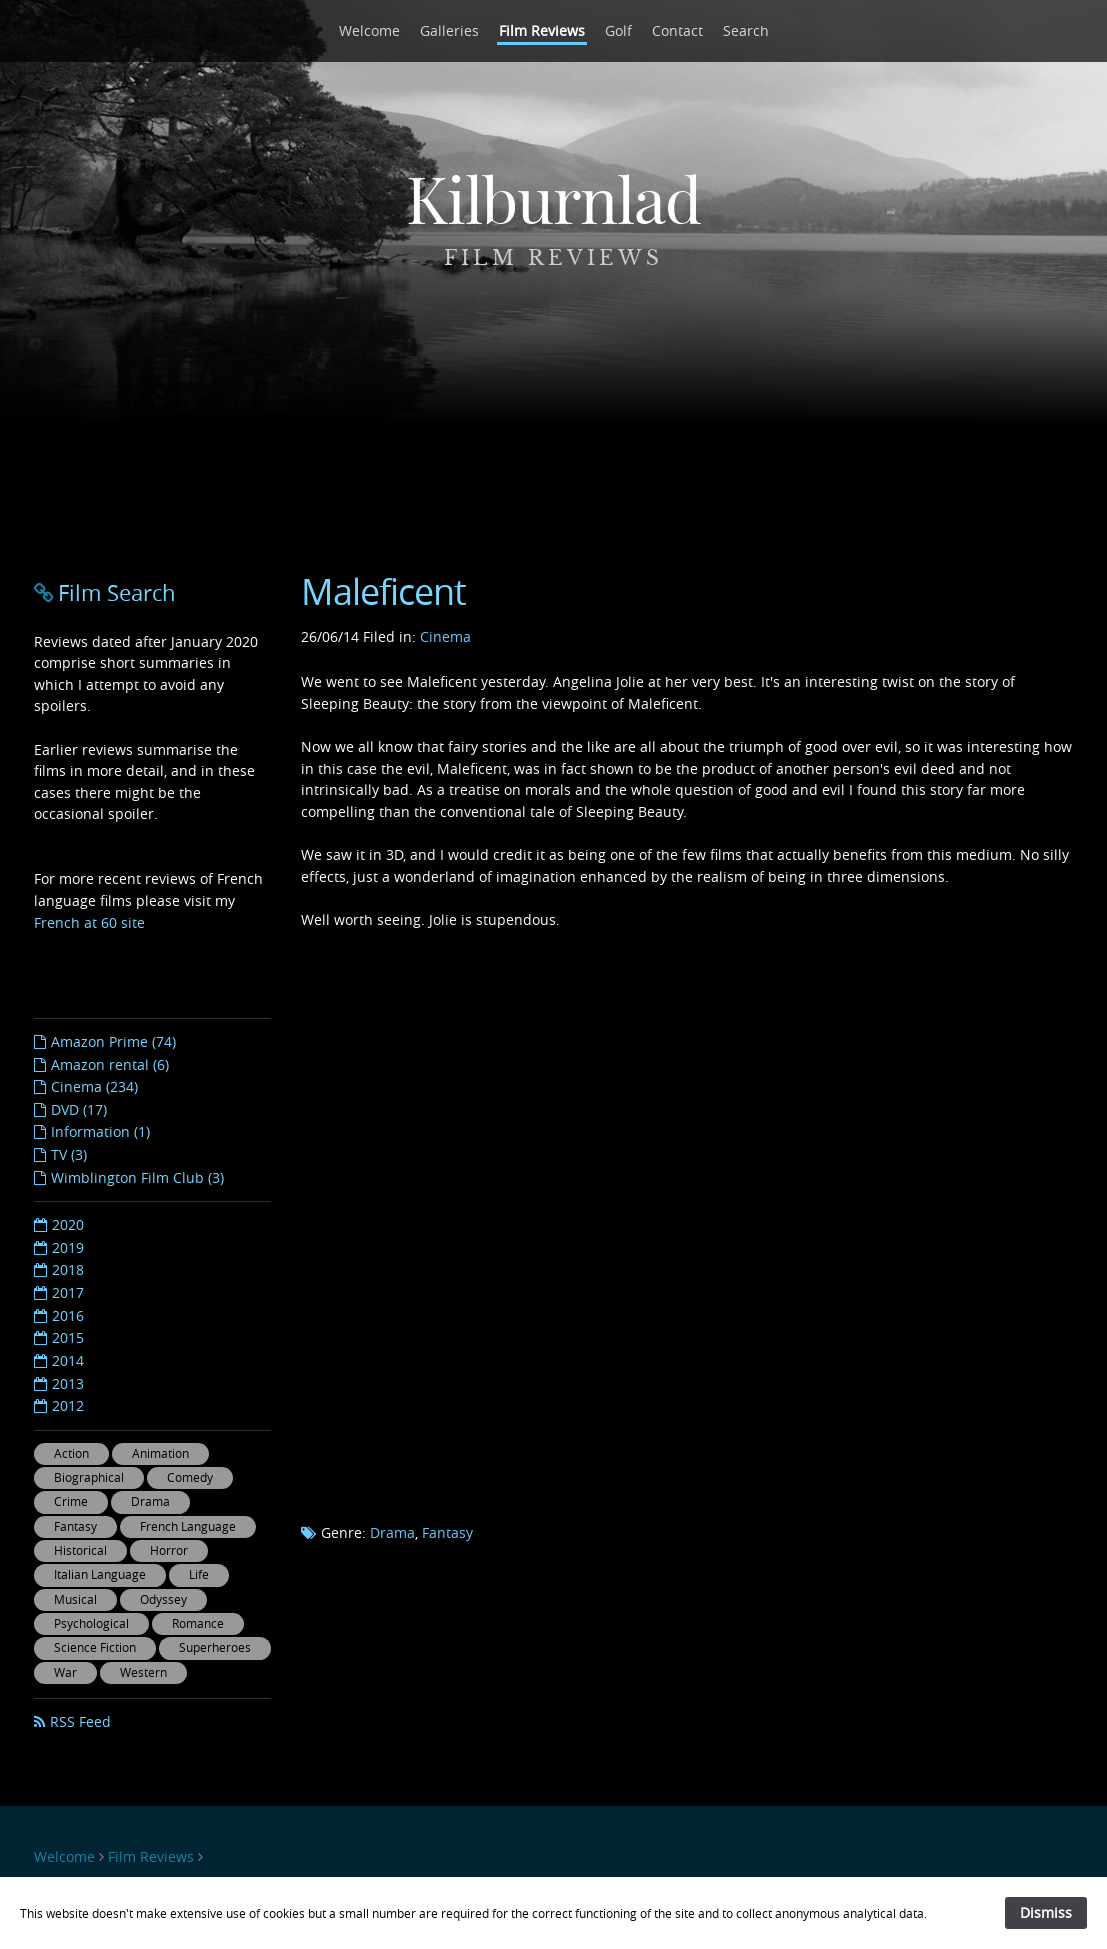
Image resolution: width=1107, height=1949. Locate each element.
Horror (169, 1550)
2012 (68, 1405)
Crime (71, 1501)
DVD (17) (79, 1109)
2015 (68, 1337)
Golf (618, 30)
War (65, 1672)
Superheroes (215, 1647)
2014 (68, 1360)
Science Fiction (95, 1647)
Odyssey (163, 1599)
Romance (198, 1623)
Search (746, 30)
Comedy (190, 1477)
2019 (68, 1247)
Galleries (449, 30)
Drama (392, 1532)
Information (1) (100, 1131)
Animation (160, 1453)
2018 (68, 1269)
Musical (75, 1599)
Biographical (89, 1477)
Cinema (445, 636)
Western (143, 1672)
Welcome (369, 30)
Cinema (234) (94, 1086)
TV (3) (69, 1154)
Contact (677, 30)
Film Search (117, 592)
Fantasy (447, 1532)
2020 (68, 1224)
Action (71, 1453)
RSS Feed (80, 1721)
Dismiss (1046, 1912)
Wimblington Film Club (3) (137, 1177)
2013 (68, 1383)
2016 (68, 1315)
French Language (188, 1526)
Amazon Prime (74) (113, 1041)
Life (199, 1574)
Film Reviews (542, 30)
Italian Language (100, 1574)
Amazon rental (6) (110, 1064)
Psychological (91, 1623)
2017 (68, 1292)
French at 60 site (89, 922)
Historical (80, 1550)
